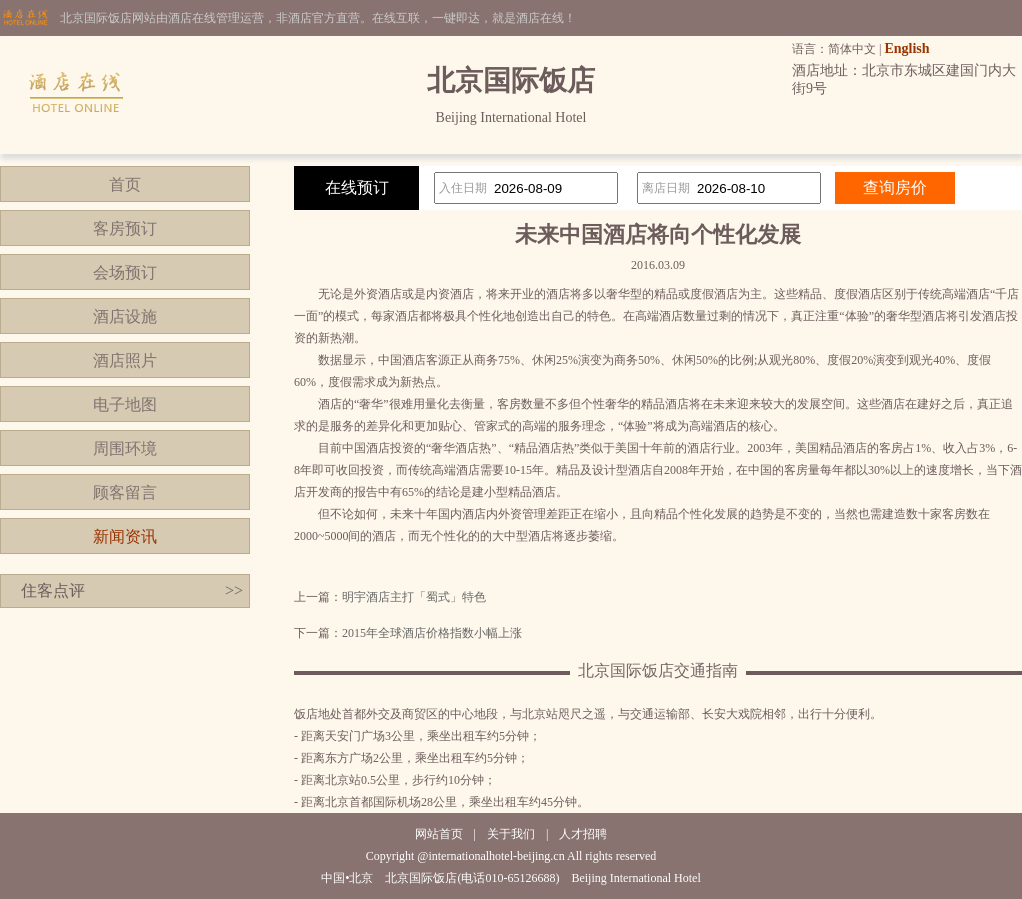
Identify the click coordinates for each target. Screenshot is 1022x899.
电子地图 (125, 404)
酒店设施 (125, 316)
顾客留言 (125, 492)
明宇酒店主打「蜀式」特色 (414, 597)
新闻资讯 (125, 536)
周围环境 (125, 448)
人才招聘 (583, 834)
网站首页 (439, 834)
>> (234, 590)
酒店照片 (125, 360)
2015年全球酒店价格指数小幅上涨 (432, 633)
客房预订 (125, 228)
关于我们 (511, 834)
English (906, 48)
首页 (125, 184)
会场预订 (125, 272)
